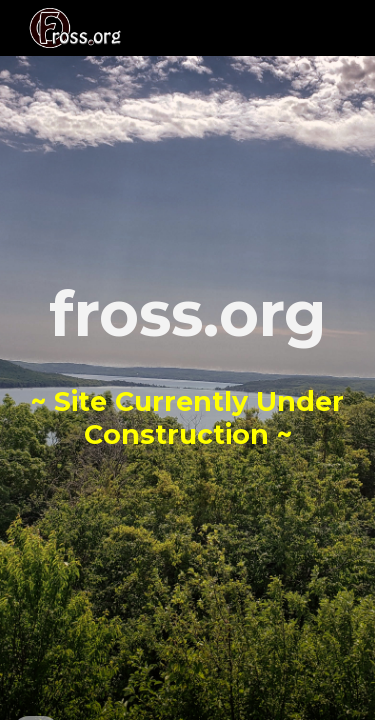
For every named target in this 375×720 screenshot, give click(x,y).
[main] (188, 360)
